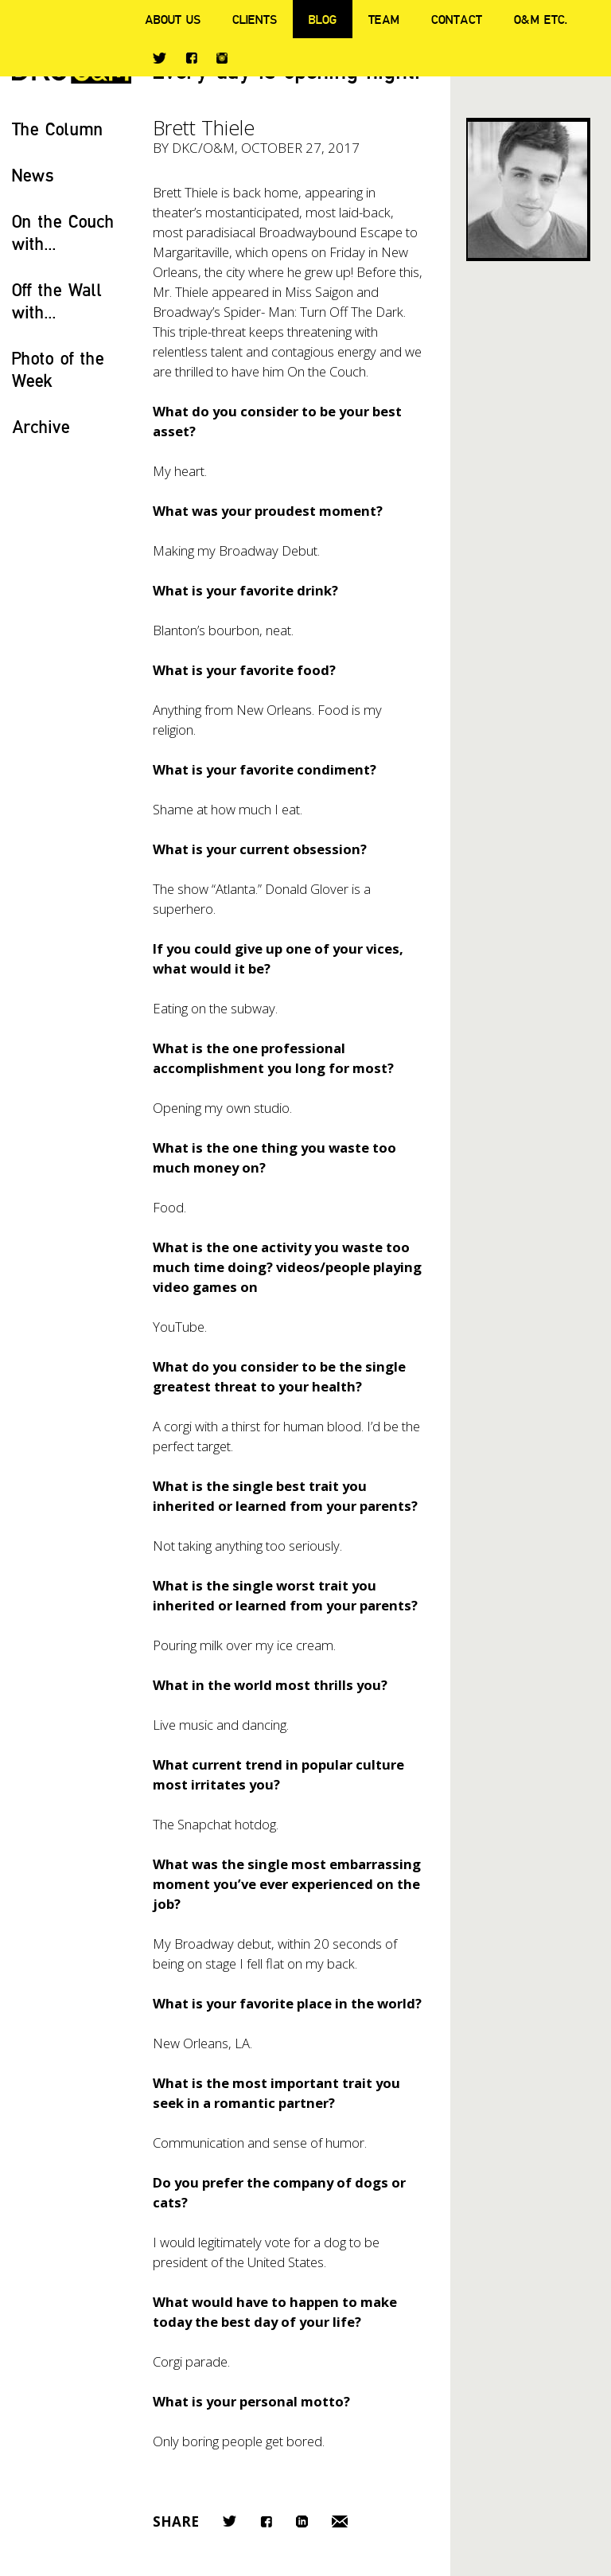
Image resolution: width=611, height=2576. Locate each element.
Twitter (159, 58)
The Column (57, 128)
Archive (41, 426)
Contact (456, 19)
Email (340, 2521)
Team (383, 19)
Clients (254, 19)
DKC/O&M (203, 148)
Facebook (191, 58)
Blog (323, 19)
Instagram (222, 58)
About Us (172, 19)
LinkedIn (302, 2521)
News (33, 174)
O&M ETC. (541, 19)
